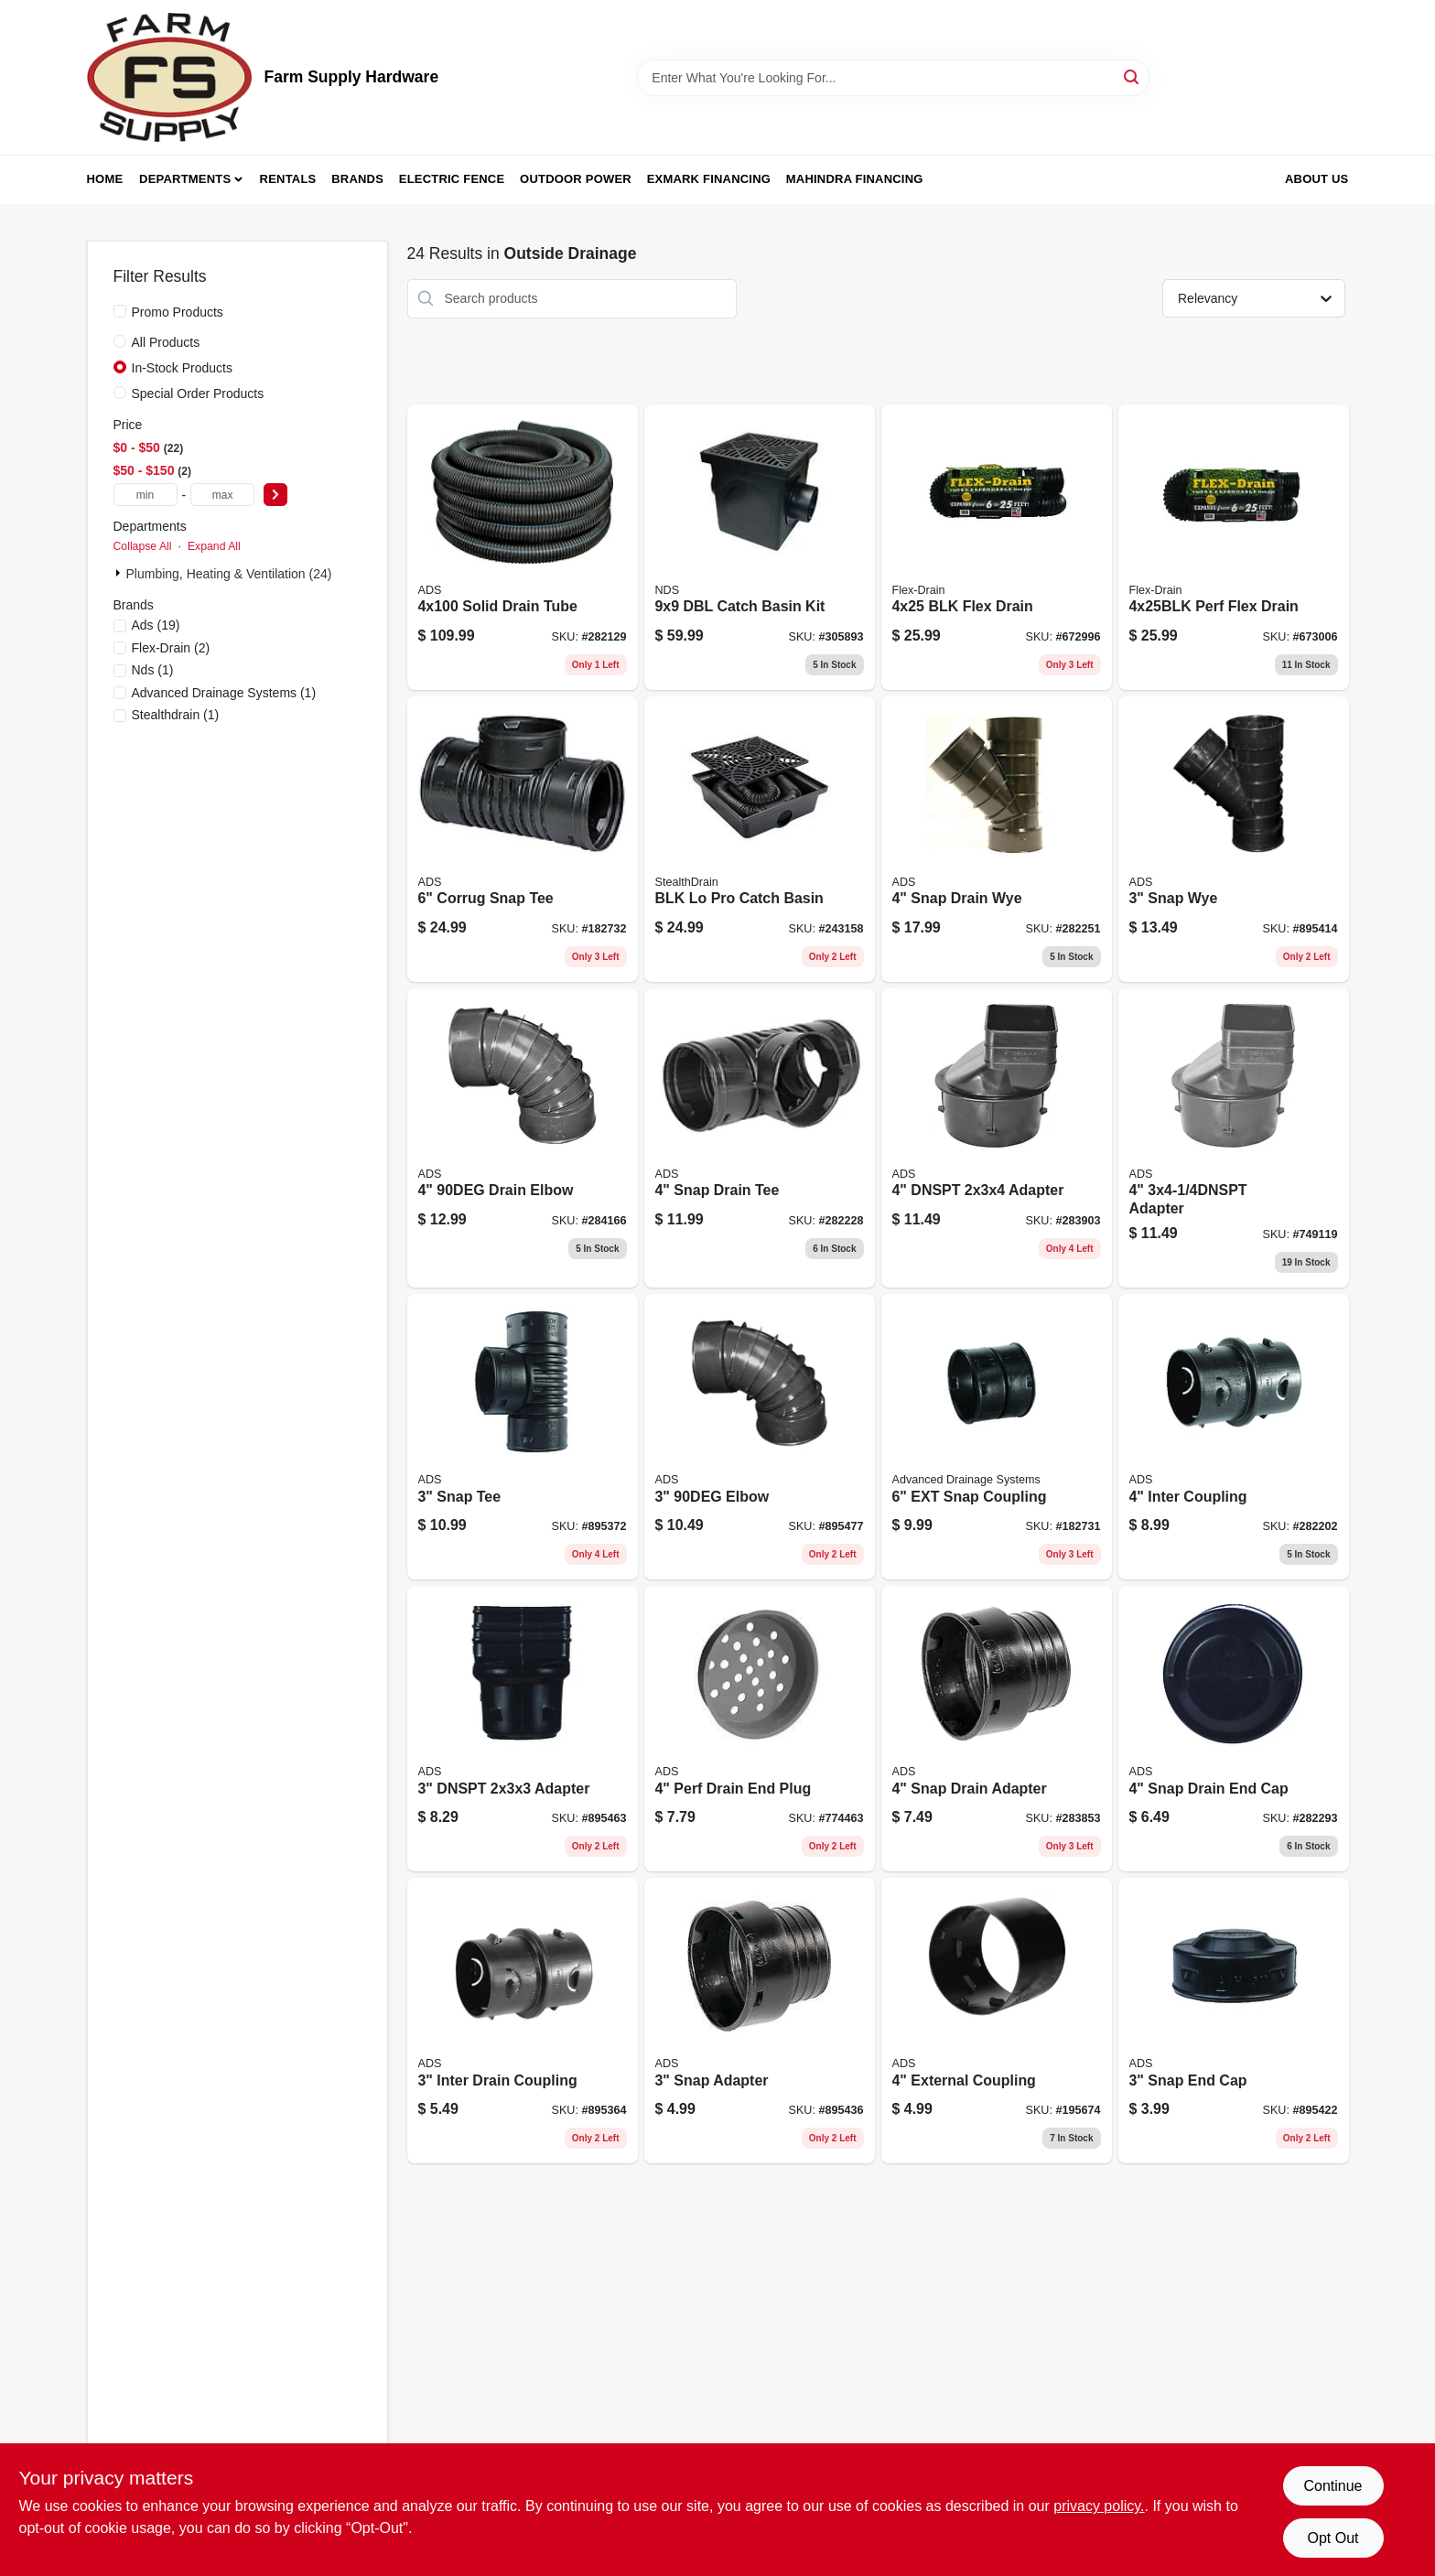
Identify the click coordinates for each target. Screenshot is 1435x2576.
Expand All (214, 546)
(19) (156, 625)
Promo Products (177, 312)
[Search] (1132, 76)
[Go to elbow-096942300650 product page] (759, 1436)
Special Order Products (198, 393)
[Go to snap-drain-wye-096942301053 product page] (996, 839)
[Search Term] (893, 77)
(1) (153, 670)
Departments (185, 179)
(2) (171, 648)
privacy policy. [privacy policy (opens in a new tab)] (1098, 2506)
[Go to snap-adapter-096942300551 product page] (759, 2020)
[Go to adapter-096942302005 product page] (1233, 1138)
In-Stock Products (182, 367)
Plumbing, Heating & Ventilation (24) (229, 573)
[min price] (145, 494)
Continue (1332, 2486)
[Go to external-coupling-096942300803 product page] (996, 2020)
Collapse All (142, 546)
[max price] (222, 494)
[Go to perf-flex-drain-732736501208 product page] (1233, 547)
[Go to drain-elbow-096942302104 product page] (522, 1138)
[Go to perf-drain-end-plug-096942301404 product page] (759, 1728)
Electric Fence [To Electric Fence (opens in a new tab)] (451, 179)
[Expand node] (120, 573)
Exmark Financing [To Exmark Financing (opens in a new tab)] (709, 179)
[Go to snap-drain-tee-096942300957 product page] (759, 1138)
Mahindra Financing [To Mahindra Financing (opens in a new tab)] (854, 179)
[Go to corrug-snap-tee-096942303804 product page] (522, 839)
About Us (1317, 179)
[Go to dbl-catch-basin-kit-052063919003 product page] (759, 547)
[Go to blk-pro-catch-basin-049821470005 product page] (759, 839)
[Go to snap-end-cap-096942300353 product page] (1233, 2020)
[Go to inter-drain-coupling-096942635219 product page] (522, 2020)
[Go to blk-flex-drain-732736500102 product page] (996, 547)
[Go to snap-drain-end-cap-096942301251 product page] (1233, 1728)
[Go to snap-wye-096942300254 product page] (1233, 839)
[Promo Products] (119, 311)
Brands (357, 179)
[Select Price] (275, 494)
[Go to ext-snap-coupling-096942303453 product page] (996, 1436)
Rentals (288, 179)
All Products (166, 342)
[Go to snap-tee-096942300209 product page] (522, 1436)
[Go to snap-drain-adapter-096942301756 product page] (996, 1728)
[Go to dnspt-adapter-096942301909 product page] (996, 1138)
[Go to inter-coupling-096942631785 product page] (1233, 1436)
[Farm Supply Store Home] (169, 77)
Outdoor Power (575, 179)
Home (105, 179)
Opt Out (1332, 2538)
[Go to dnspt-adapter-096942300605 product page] (522, 1728)
